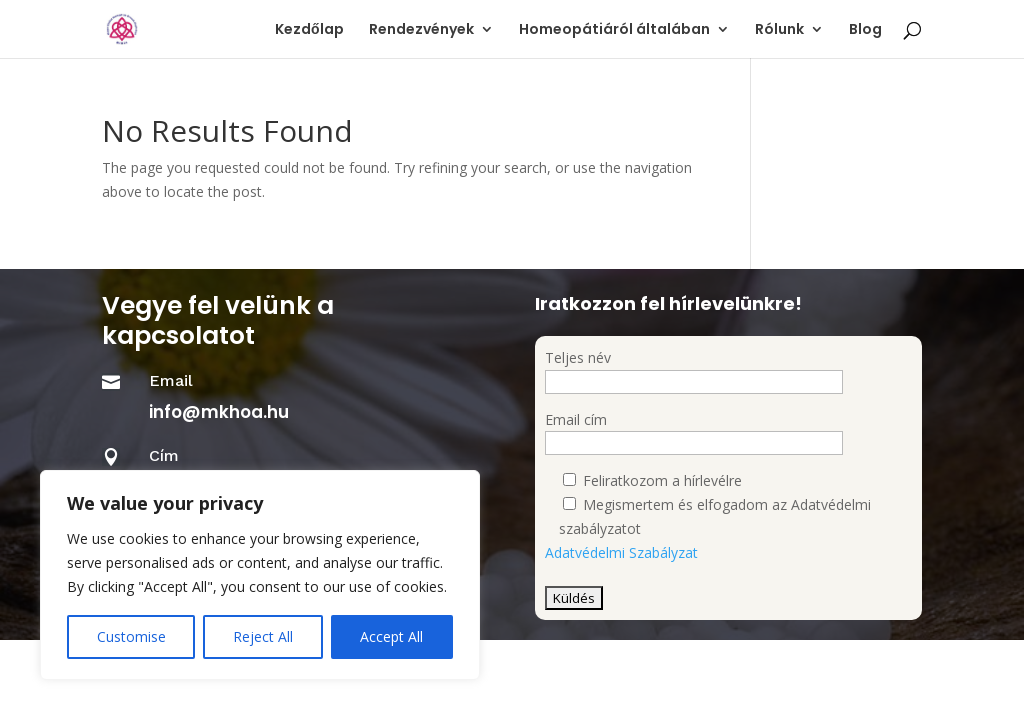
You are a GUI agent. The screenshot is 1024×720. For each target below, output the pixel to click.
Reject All (263, 636)
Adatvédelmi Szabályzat (621, 552)
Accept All (391, 636)
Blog (865, 30)
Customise (131, 636)
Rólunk (779, 30)
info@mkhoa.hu (219, 412)
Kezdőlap (309, 30)
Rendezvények (421, 30)
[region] (260, 575)
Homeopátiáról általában (614, 30)
